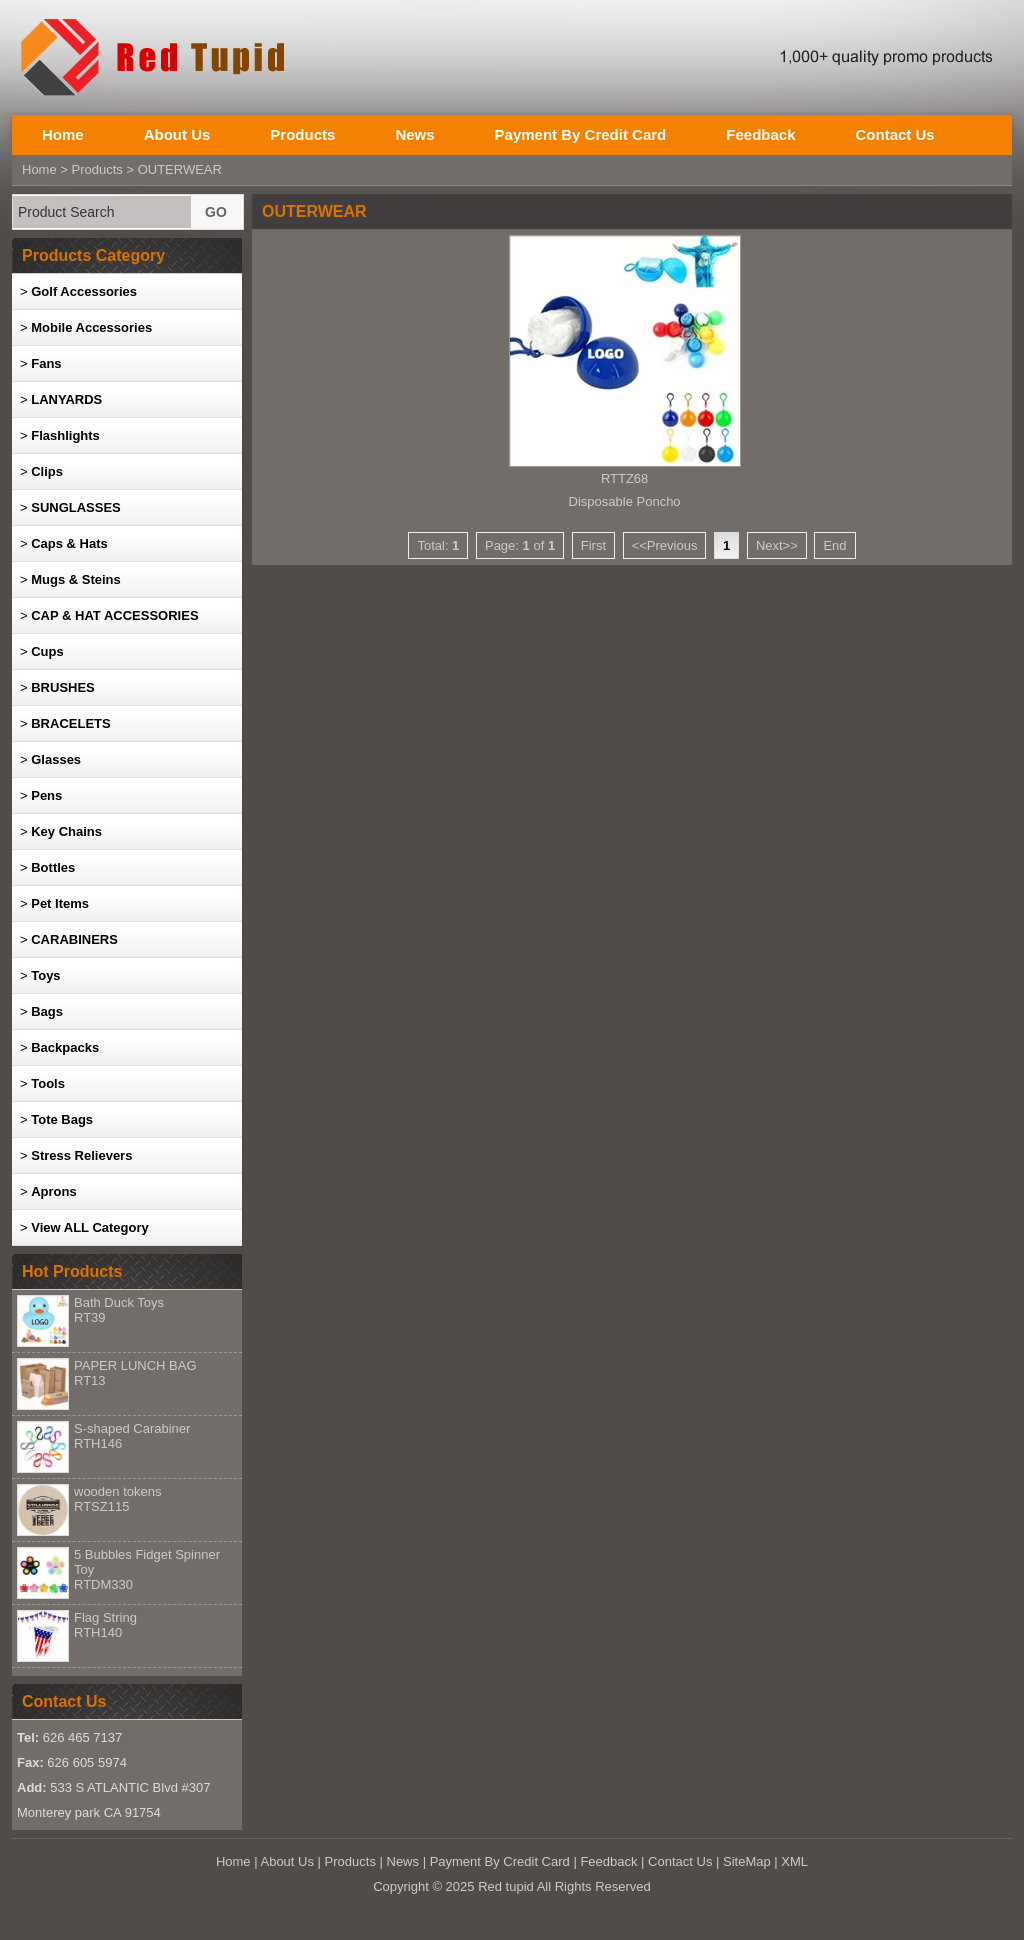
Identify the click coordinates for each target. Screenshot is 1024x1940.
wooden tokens (117, 1499)
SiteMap (747, 1861)
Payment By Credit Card (581, 134)
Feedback (760, 134)
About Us (177, 134)
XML (794, 1861)
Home (63, 134)
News (414, 134)
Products (302, 134)
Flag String (105, 1625)
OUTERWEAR (180, 169)
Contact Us (894, 134)
